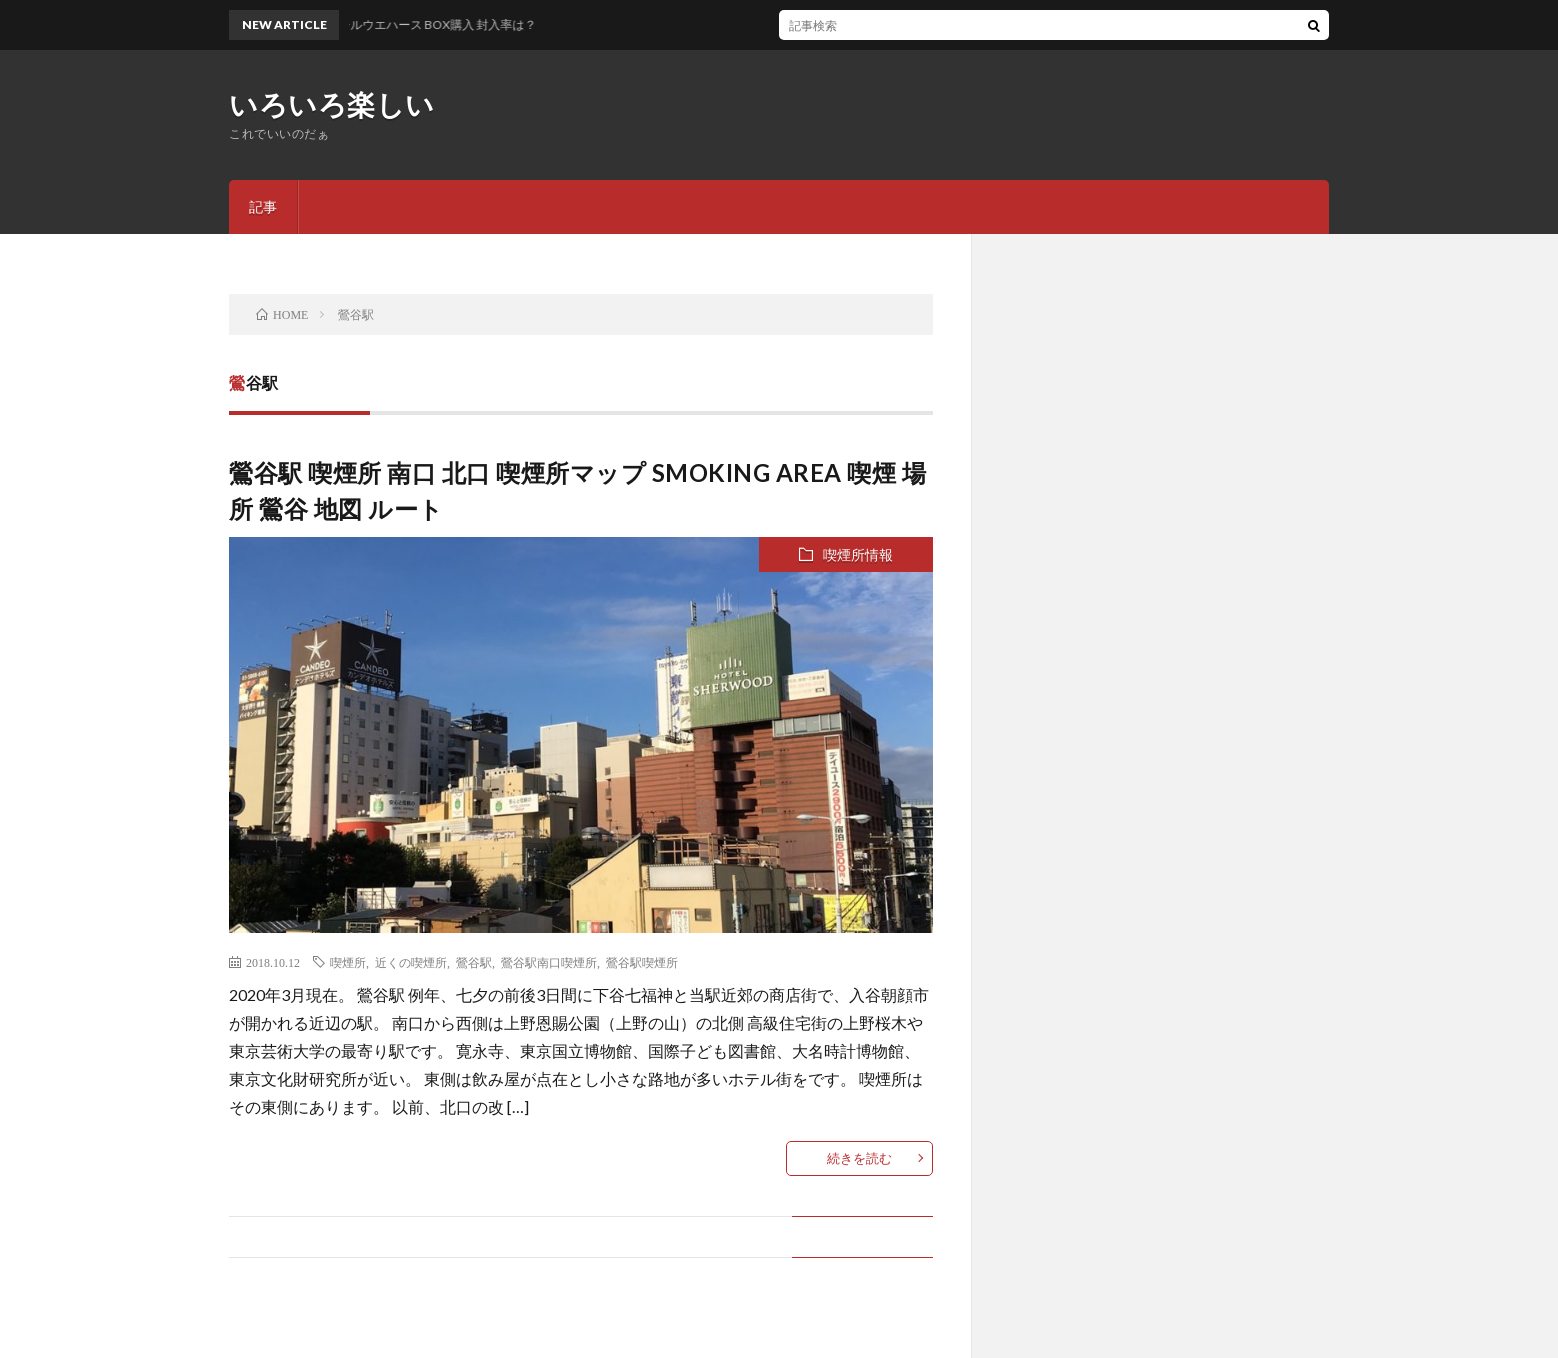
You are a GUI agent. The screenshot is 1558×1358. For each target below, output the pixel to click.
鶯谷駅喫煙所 (642, 962)
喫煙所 (348, 962)
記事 (263, 206)
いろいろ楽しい (332, 104)
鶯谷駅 (474, 962)
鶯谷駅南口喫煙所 (549, 962)
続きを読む (859, 1158)
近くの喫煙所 (411, 962)
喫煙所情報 (858, 554)
